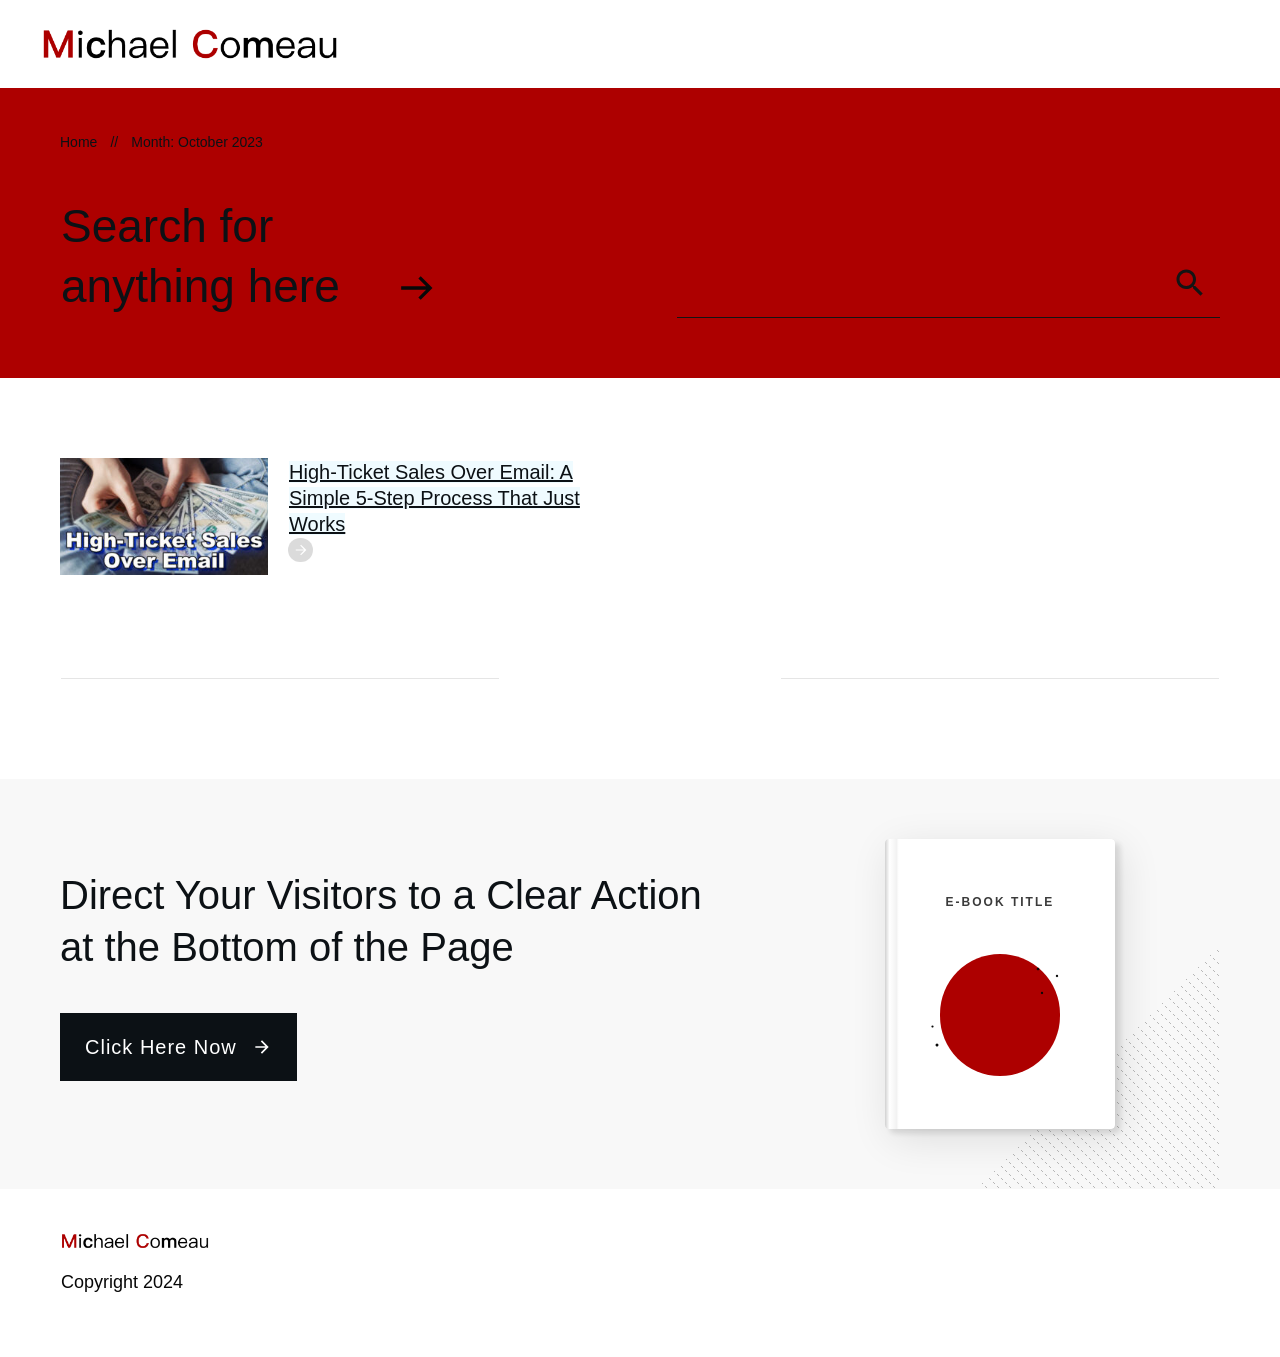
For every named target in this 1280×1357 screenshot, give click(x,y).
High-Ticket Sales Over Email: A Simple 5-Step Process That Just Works (434, 498)
